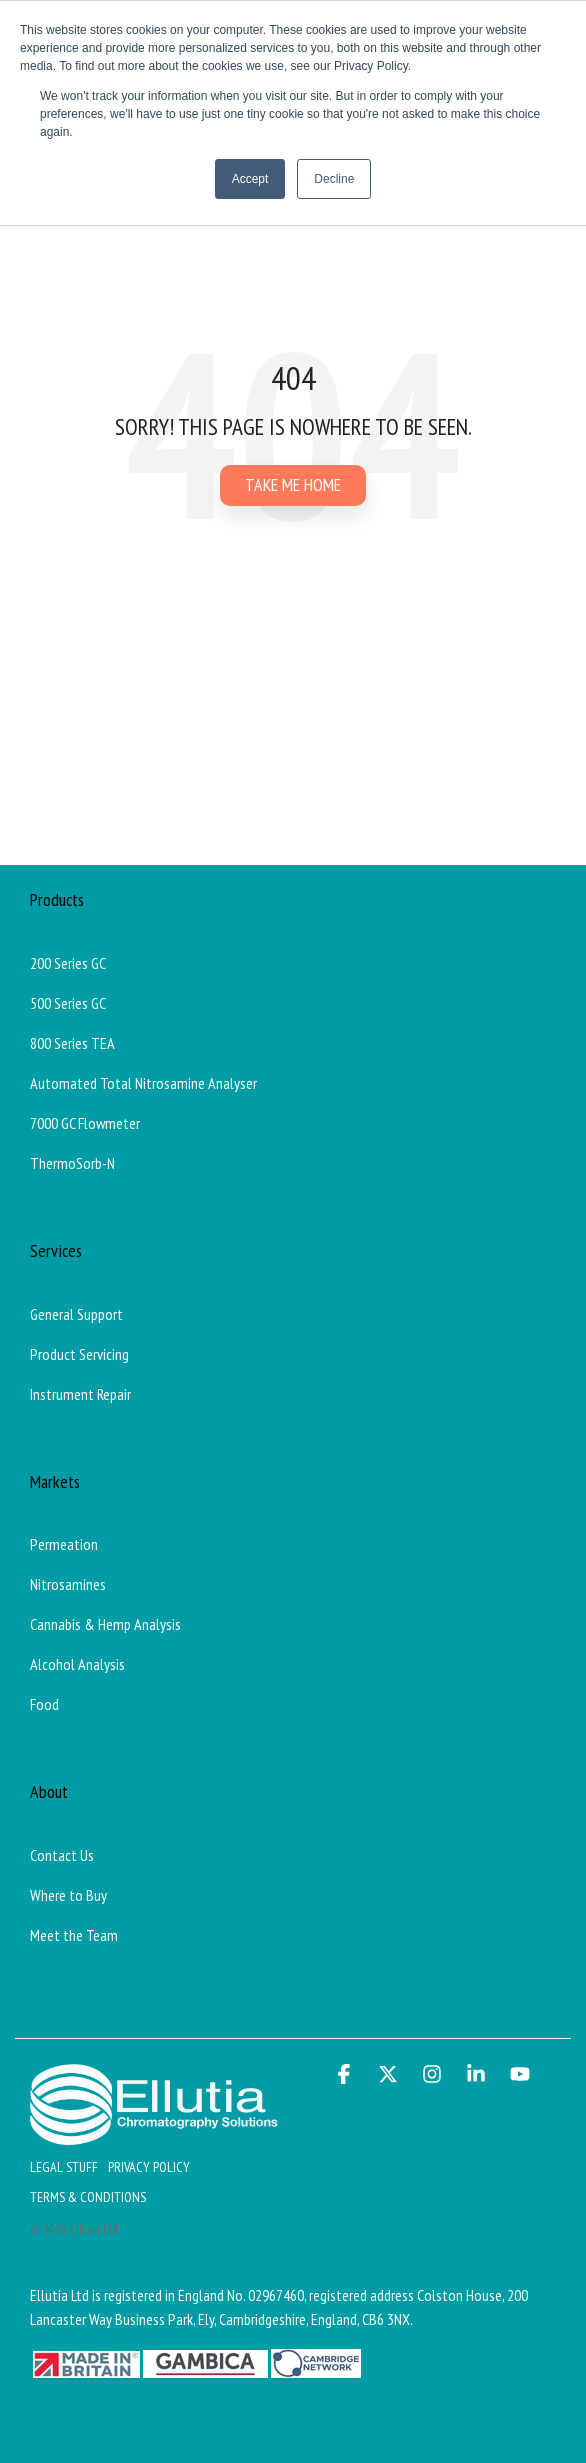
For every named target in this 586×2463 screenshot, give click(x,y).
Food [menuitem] (44, 1704)
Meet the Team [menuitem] (74, 1935)
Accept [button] (250, 179)
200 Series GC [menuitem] (68, 963)
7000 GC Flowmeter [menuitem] (85, 1123)
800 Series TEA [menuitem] (72, 1043)
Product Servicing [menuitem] (79, 1354)
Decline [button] (334, 179)
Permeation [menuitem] (64, 1544)
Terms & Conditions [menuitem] (88, 2197)
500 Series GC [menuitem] (68, 1003)
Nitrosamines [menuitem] (68, 1584)
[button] (346, 2075)
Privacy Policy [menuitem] (149, 2167)
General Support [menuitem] (76, 1314)
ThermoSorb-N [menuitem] (72, 1163)
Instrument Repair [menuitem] (80, 1394)
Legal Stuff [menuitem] (64, 2167)
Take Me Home (293, 484)
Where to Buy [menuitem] (68, 1895)
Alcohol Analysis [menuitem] (77, 1664)
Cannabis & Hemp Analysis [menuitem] (105, 1624)
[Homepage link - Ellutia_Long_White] (154, 2134)
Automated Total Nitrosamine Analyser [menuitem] (143, 1083)
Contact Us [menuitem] (62, 1855)
